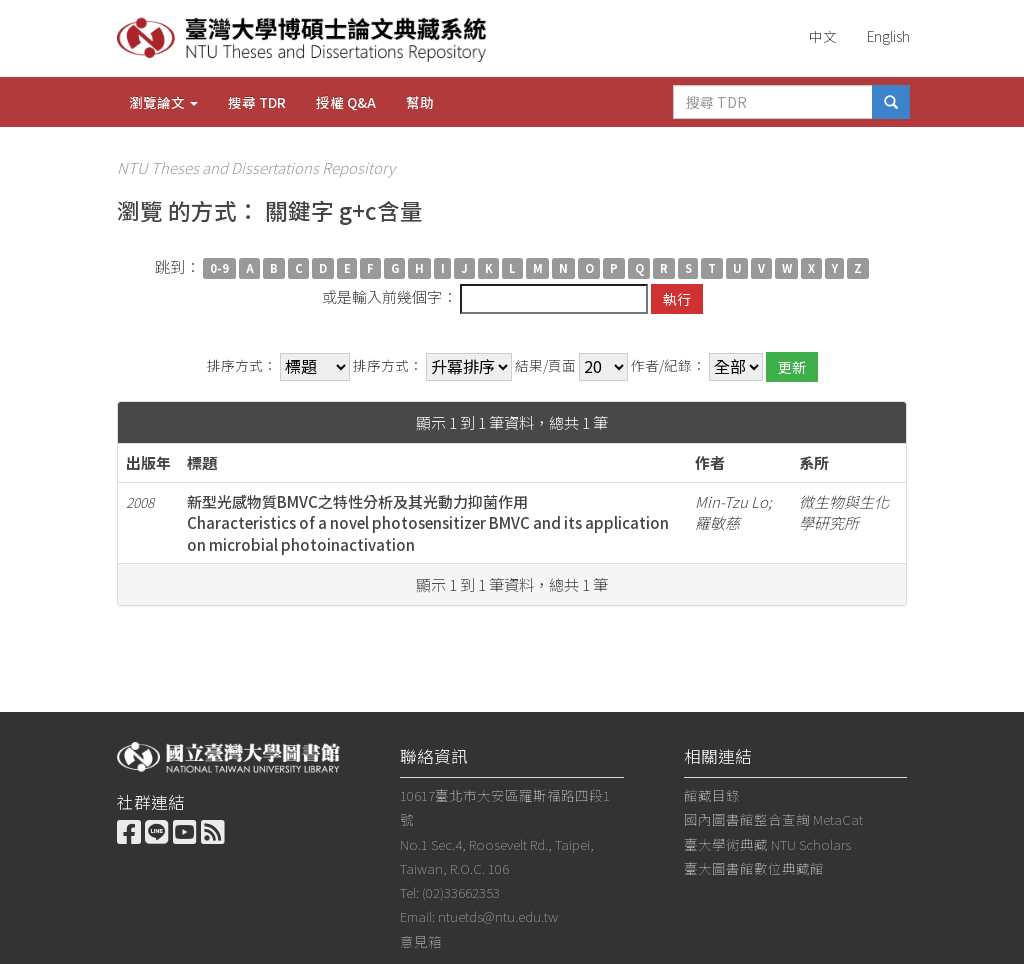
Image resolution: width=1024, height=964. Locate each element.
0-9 (219, 268)
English (888, 36)
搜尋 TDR (257, 102)
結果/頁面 (545, 365)
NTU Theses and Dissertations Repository (256, 167)
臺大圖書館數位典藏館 (754, 868)
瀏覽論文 (163, 102)
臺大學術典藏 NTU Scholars (767, 844)
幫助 (420, 102)
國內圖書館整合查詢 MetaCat (773, 819)
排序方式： (242, 365)
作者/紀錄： (668, 365)
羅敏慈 (717, 522)
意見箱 (421, 941)
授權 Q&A (346, 102)
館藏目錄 (712, 795)
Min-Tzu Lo (731, 501)
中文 (823, 36)
